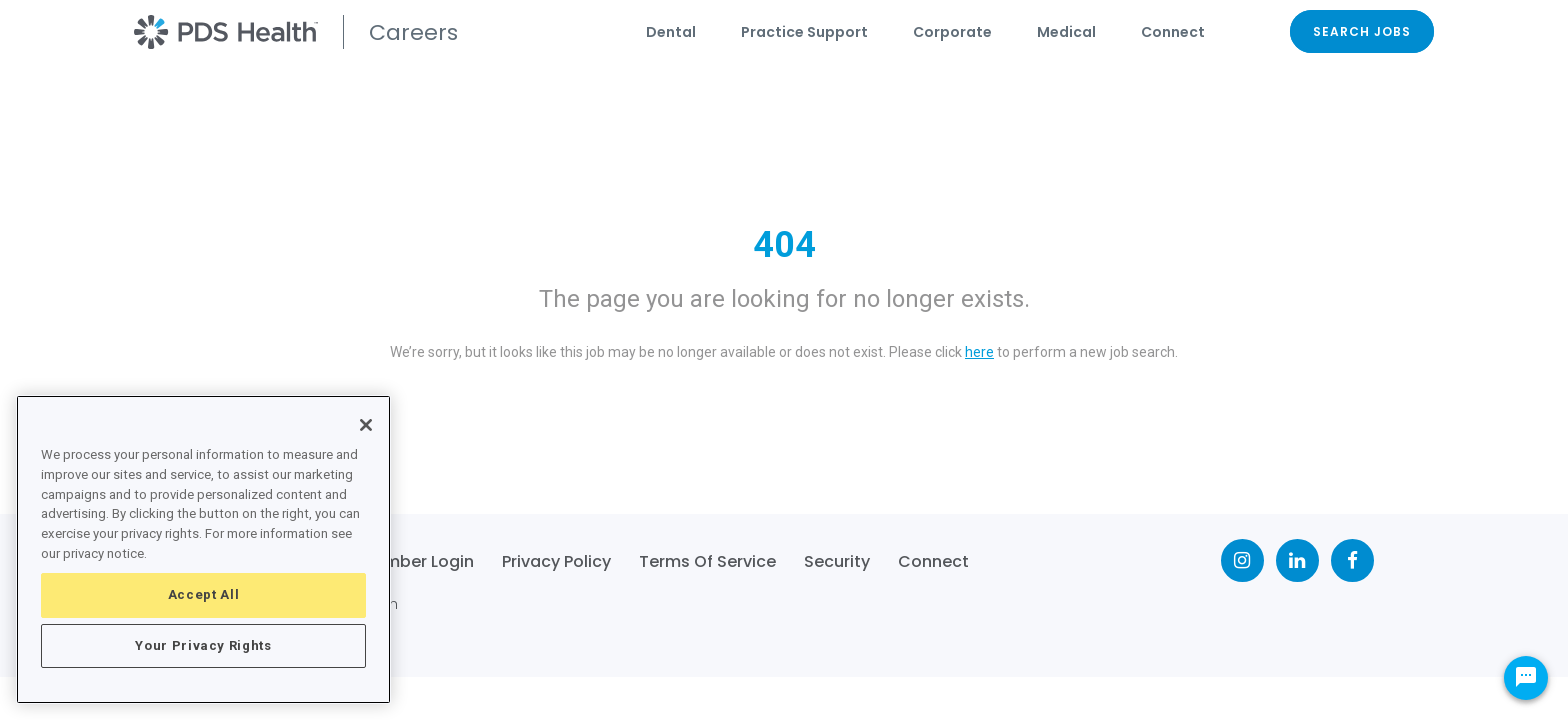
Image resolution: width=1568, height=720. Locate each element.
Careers (413, 32)
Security (837, 561)
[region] (203, 549)
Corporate (952, 32)
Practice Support (804, 32)
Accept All (204, 594)
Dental (671, 32)
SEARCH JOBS (1362, 31)
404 (784, 245)
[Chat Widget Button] (1526, 678)
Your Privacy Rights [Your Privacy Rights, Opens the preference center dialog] (203, 645)
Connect (1173, 32)
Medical (1066, 32)
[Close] (366, 425)
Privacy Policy (556, 561)
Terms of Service (707, 561)
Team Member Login (391, 561)
